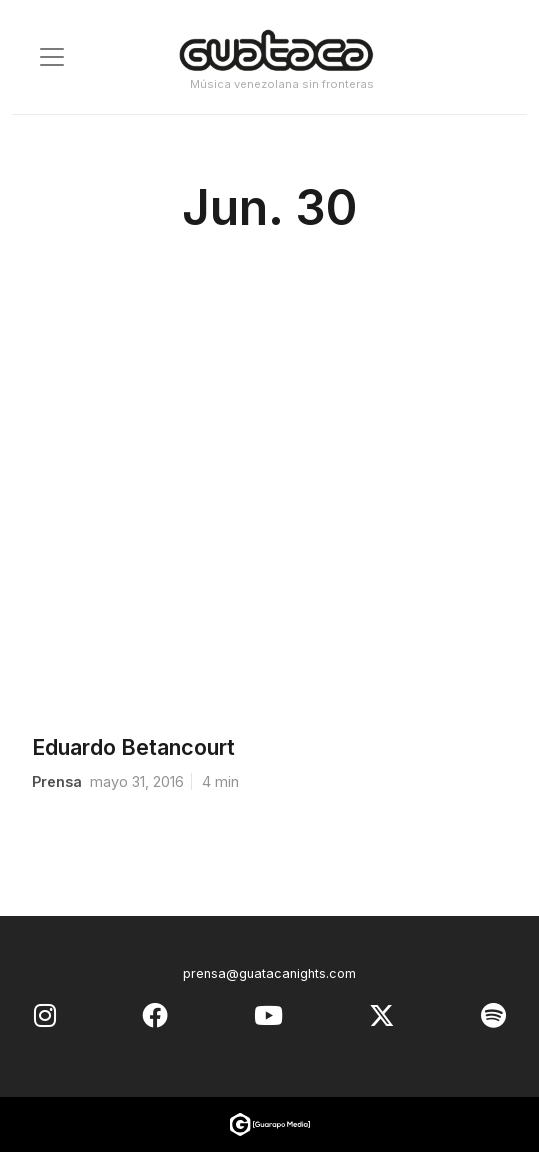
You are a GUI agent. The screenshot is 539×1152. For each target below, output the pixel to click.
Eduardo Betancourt (133, 747)
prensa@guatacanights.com (269, 973)
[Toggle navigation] (52, 57)
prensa (57, 781)
